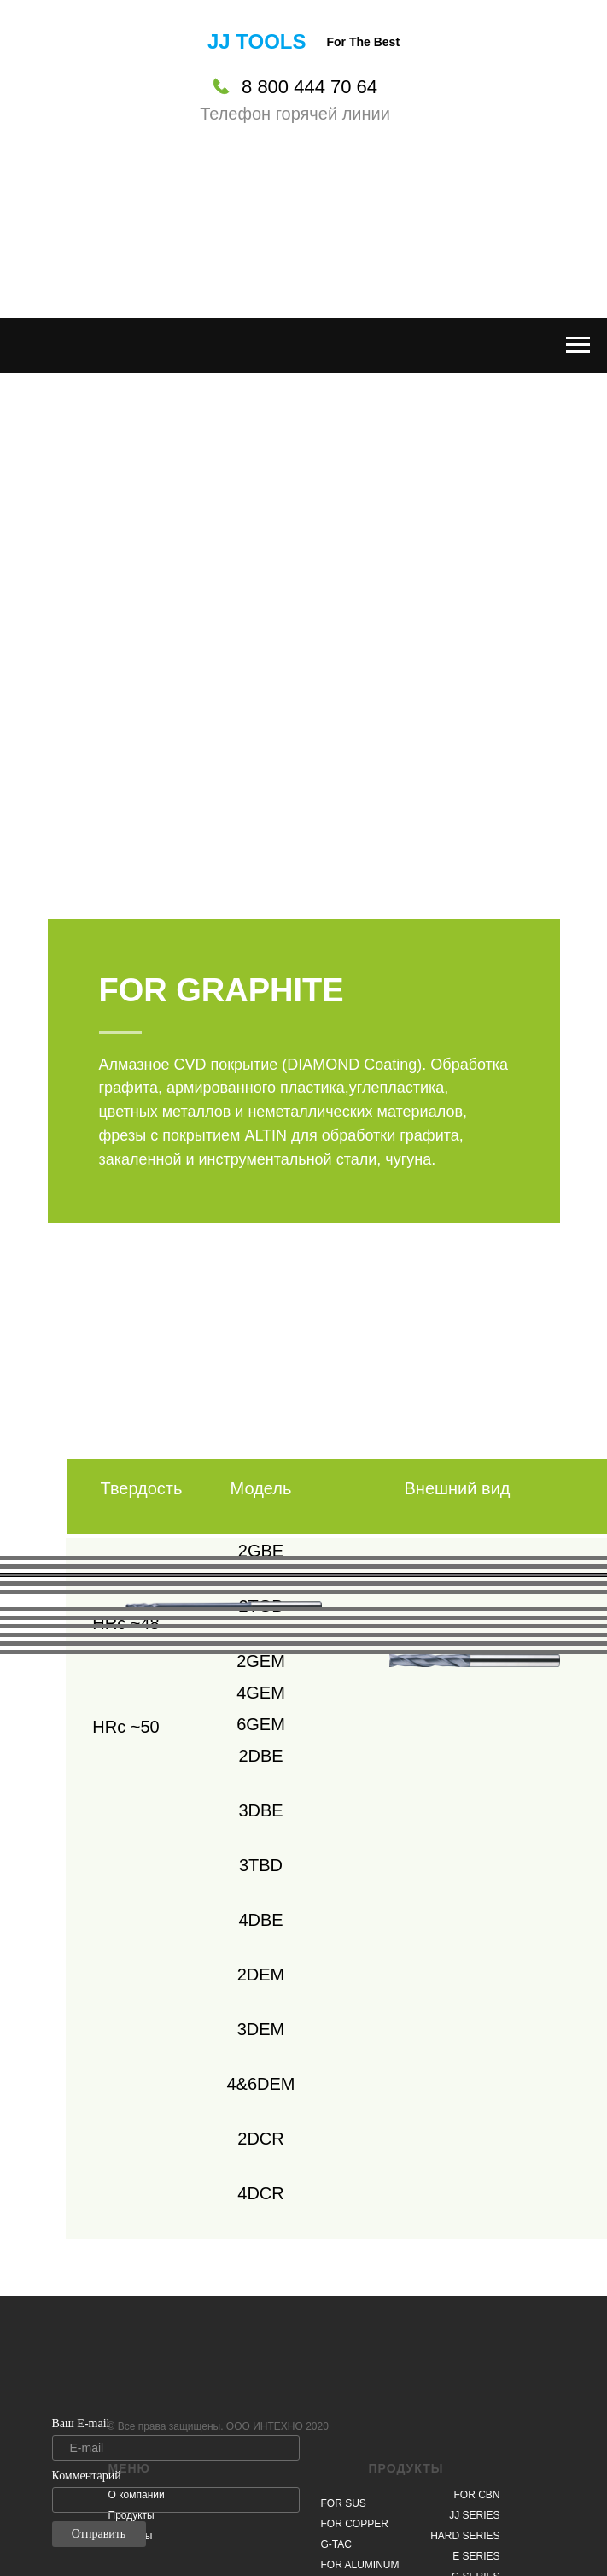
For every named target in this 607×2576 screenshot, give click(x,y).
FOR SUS (343, 2503)
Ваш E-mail (81, 2423)
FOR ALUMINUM (360, 2565)
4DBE (260, 1919)
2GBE (260, 1550)
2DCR (260, 2138)
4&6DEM (260, 2083)
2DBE (260, 1755)
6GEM (260, 1724)
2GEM (260, 1661)
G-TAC (336, 2544)
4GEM (260, 1692)
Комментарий (86, 2475)
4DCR (260, 2193)
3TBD (261, 1865)
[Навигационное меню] (578, 345)
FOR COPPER (354, 2524)
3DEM (261, 2029)
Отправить (99, 2533)
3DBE (260, 1810)
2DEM (261, 1974)
